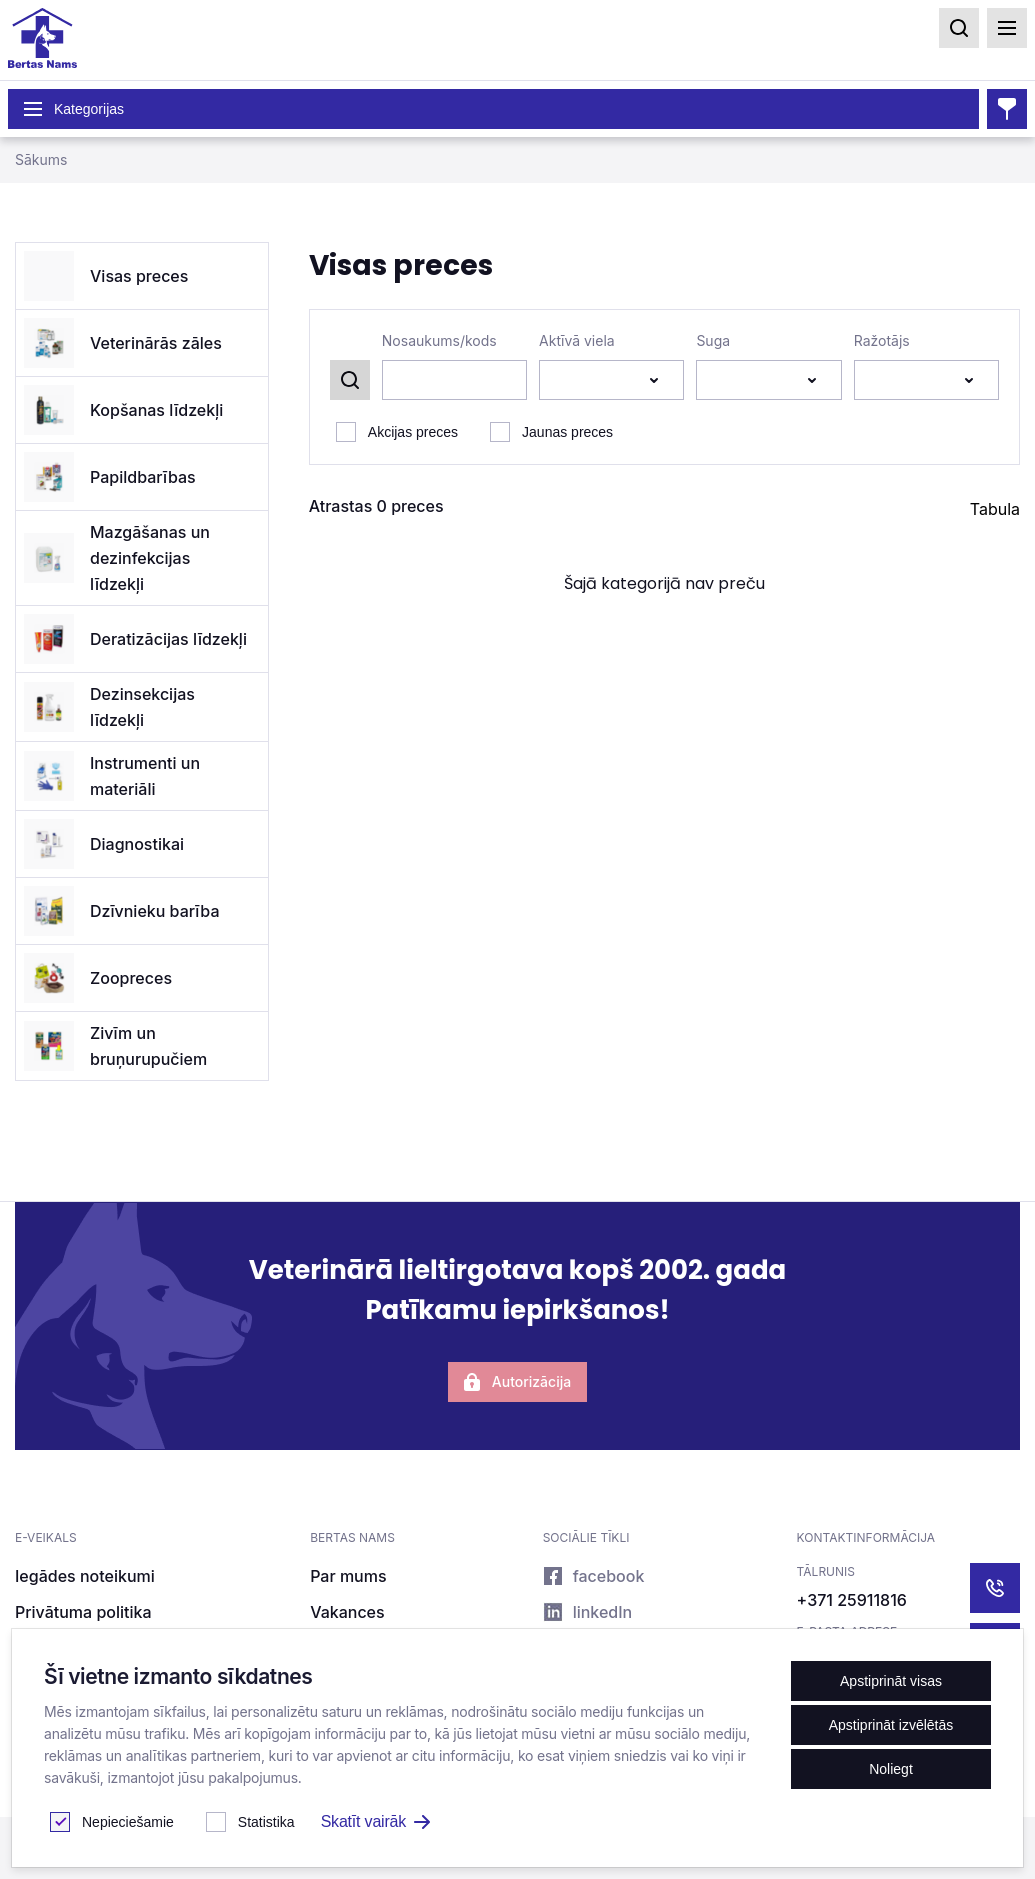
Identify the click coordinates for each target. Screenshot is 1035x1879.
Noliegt (891, 1769)
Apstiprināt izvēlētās (891, 1725)
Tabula (995, 509)
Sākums (41, 159)
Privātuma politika (83, 1612)
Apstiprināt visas (891, 1681)
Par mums (348, 1576)
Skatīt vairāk (375, 1821)
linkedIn (588, 1612)
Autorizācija (517, 1382)
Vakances (347, 1612)
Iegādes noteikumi (85, 1576)
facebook (594, 1576)
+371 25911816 (852, 1600)
